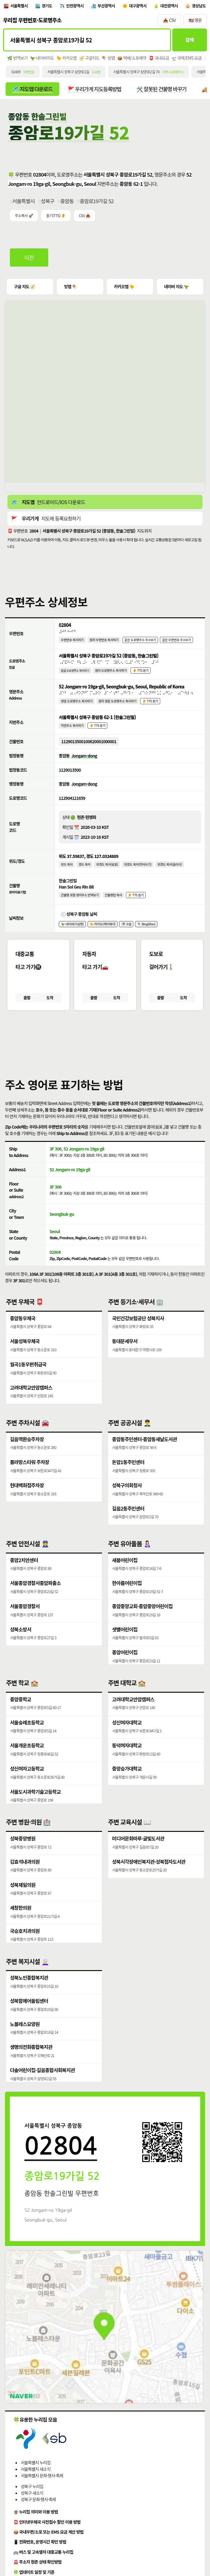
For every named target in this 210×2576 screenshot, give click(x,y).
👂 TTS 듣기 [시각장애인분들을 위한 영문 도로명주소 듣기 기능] (152, 706)
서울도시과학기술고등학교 (35, 1810)
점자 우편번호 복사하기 (105, 643)
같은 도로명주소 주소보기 (142, 643)
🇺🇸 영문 (195, 21)
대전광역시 (173, 6)
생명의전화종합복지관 (31, 2065)
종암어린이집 (124, 1671)
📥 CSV (169, 21)
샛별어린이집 (124, 1648)
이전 (29, 260)
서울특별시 (19, 6)
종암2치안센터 (24, 1577)
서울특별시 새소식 (35, 2486)
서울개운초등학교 (27, 1763)
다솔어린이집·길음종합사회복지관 (42, 2089)
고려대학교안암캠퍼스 (31, 1402)
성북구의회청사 (127, 1501)
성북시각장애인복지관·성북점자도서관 (149, 1879)
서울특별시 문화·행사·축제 (42, 2492)
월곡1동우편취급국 (28, 1378)
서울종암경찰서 (25, 1624)
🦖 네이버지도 (42, 60)
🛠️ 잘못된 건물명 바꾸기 (164, 91)
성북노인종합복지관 (29, 1994)
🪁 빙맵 (108, 60)
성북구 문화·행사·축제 (38, 2516)
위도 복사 (67, 872)
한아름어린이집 (127, 1600)
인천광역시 (77, 6)
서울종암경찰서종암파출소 (35, 1600)
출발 (26, 1008)
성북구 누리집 (32, 2503)
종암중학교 (20, 1716)
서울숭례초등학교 (27, 1739)
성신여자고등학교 (27, 1787)
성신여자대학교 (127, 1739)
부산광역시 (109, 6)
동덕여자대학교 (127, 1763)
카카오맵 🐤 (124, 289)
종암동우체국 (22, 1331)
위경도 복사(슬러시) (171, 872)
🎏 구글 (127, 934)
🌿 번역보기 (17, 60)
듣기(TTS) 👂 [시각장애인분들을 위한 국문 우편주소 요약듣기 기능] (55, 218)
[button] (105, 1052)
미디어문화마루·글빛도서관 (138, 1855)
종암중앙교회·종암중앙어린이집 (142, 1624)
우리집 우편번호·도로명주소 (32, 21)
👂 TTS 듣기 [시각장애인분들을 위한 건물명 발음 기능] (137, 904)
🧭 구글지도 (89, 60)
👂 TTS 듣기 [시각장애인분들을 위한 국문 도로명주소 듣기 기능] (142, 674)
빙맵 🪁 (70, 289)
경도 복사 (85, 872)
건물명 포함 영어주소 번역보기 (80, 904)
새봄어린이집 (124, 1577)
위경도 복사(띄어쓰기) (139, 872)
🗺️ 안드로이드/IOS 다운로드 (48, 504)
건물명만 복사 (114, 904)
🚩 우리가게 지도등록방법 (96, 91)
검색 (189, 41)
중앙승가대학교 (127, 1787)
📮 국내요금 (159, 60)
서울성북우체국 (25, 1354)
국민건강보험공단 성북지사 (138, 1331)
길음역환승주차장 (27, 1454)
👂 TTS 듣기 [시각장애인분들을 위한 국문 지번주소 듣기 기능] (98, 732)
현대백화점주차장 (27, 1501)
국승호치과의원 (25, 1949)
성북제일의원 (22, 1902)
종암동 (67, 203)
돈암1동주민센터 (128, 1477)
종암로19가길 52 (97, 203)
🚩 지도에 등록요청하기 (45, 521)
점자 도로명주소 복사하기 (112, 674)
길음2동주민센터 (128, 1524)
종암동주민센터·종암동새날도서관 (144, 1454)
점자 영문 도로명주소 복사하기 (118, 706)
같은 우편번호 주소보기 (179, 643)
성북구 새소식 (32, 2509)
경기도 (48, 6)
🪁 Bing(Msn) (148, 934)
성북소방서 (20, 1648)
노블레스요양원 (25, 2042)
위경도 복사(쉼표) (108, 872)
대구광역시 (141, 6)
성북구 (47, 203)
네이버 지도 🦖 (176, 289)
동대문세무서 (124, 1354)
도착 (49, 1008)
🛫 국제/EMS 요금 (187, 60)
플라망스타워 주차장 (29, 1477)
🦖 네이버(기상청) (72, 934)
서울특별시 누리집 (35, 2479)
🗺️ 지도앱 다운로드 (33, 91)
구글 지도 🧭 (24, 289)
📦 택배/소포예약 (132, 60)
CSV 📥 (84, 218)
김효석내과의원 (25, 1879)
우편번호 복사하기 (72, 643)
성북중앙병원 (22, 1855)
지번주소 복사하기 (72, 732)
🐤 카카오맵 (66, 60)
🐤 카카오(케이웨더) (103, 934)
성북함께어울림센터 (29, 2018)
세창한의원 (20, 1926)
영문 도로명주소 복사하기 (77, 706)
